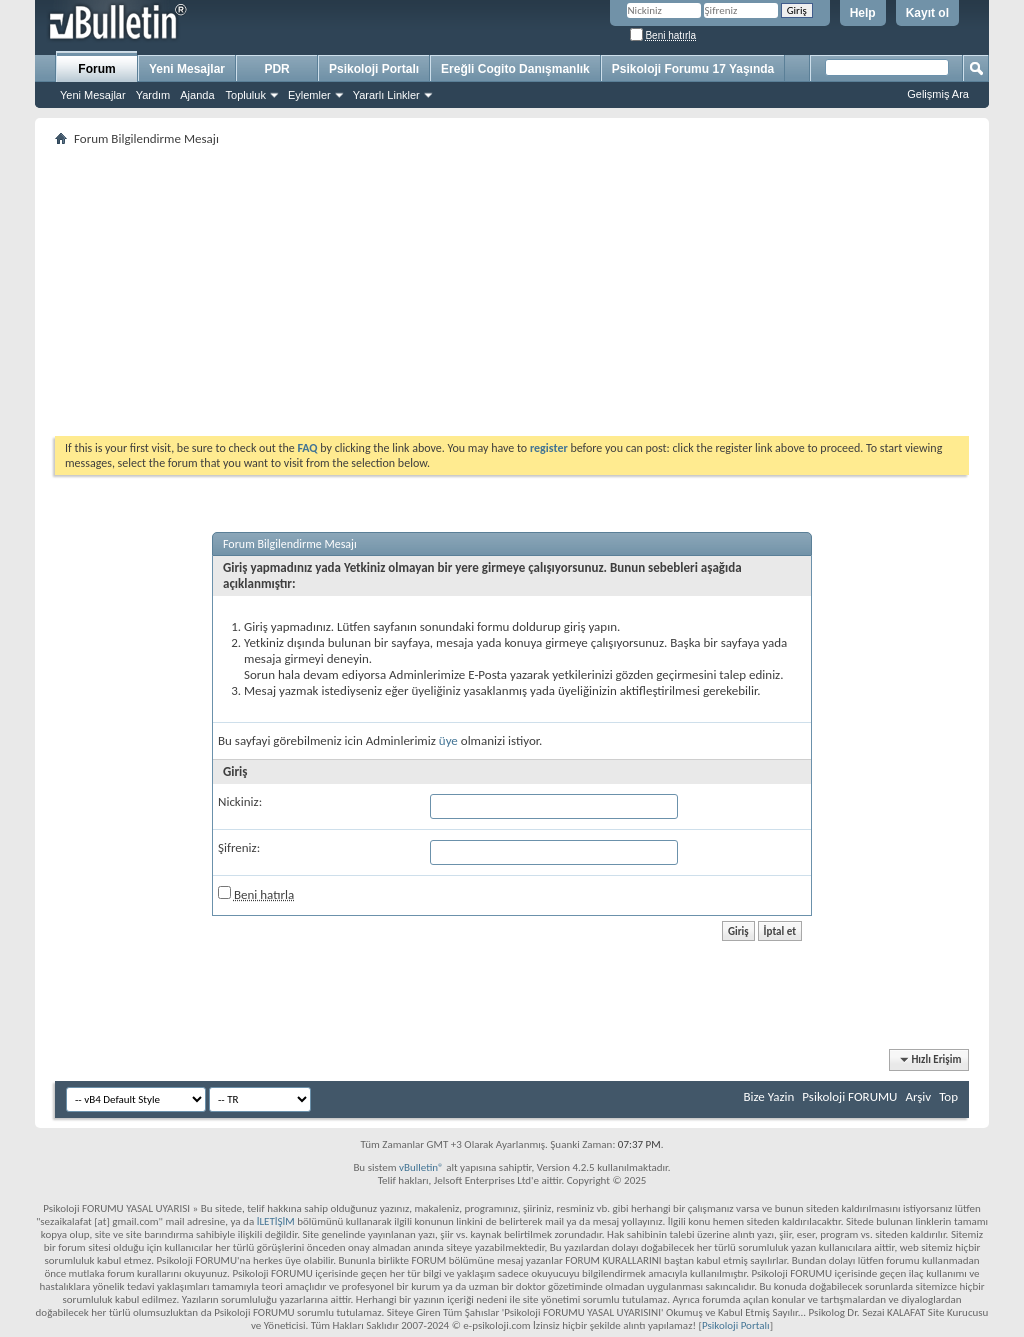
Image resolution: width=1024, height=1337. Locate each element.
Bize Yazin (768, 1096)
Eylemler (309, 95)
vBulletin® (421, 1167)
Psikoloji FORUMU (849, 1096)
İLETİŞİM (276, 1221)
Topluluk (246, 95)
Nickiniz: (240, 801)
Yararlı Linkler (386, 95)
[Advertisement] (512, 291)
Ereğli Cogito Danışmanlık (515, 69)
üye (448, 740)
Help (863, 13)
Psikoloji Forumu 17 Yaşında (693, 69)
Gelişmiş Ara (938, 94)
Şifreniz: (239, 847)
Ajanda (197, 95)
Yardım (153, 95)
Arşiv (918, 1096)
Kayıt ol (927, 13)
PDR (276, 69)
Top (948, 1096)
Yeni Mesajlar (93, 95)
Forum (96, 69)
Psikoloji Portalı (374, 69)
